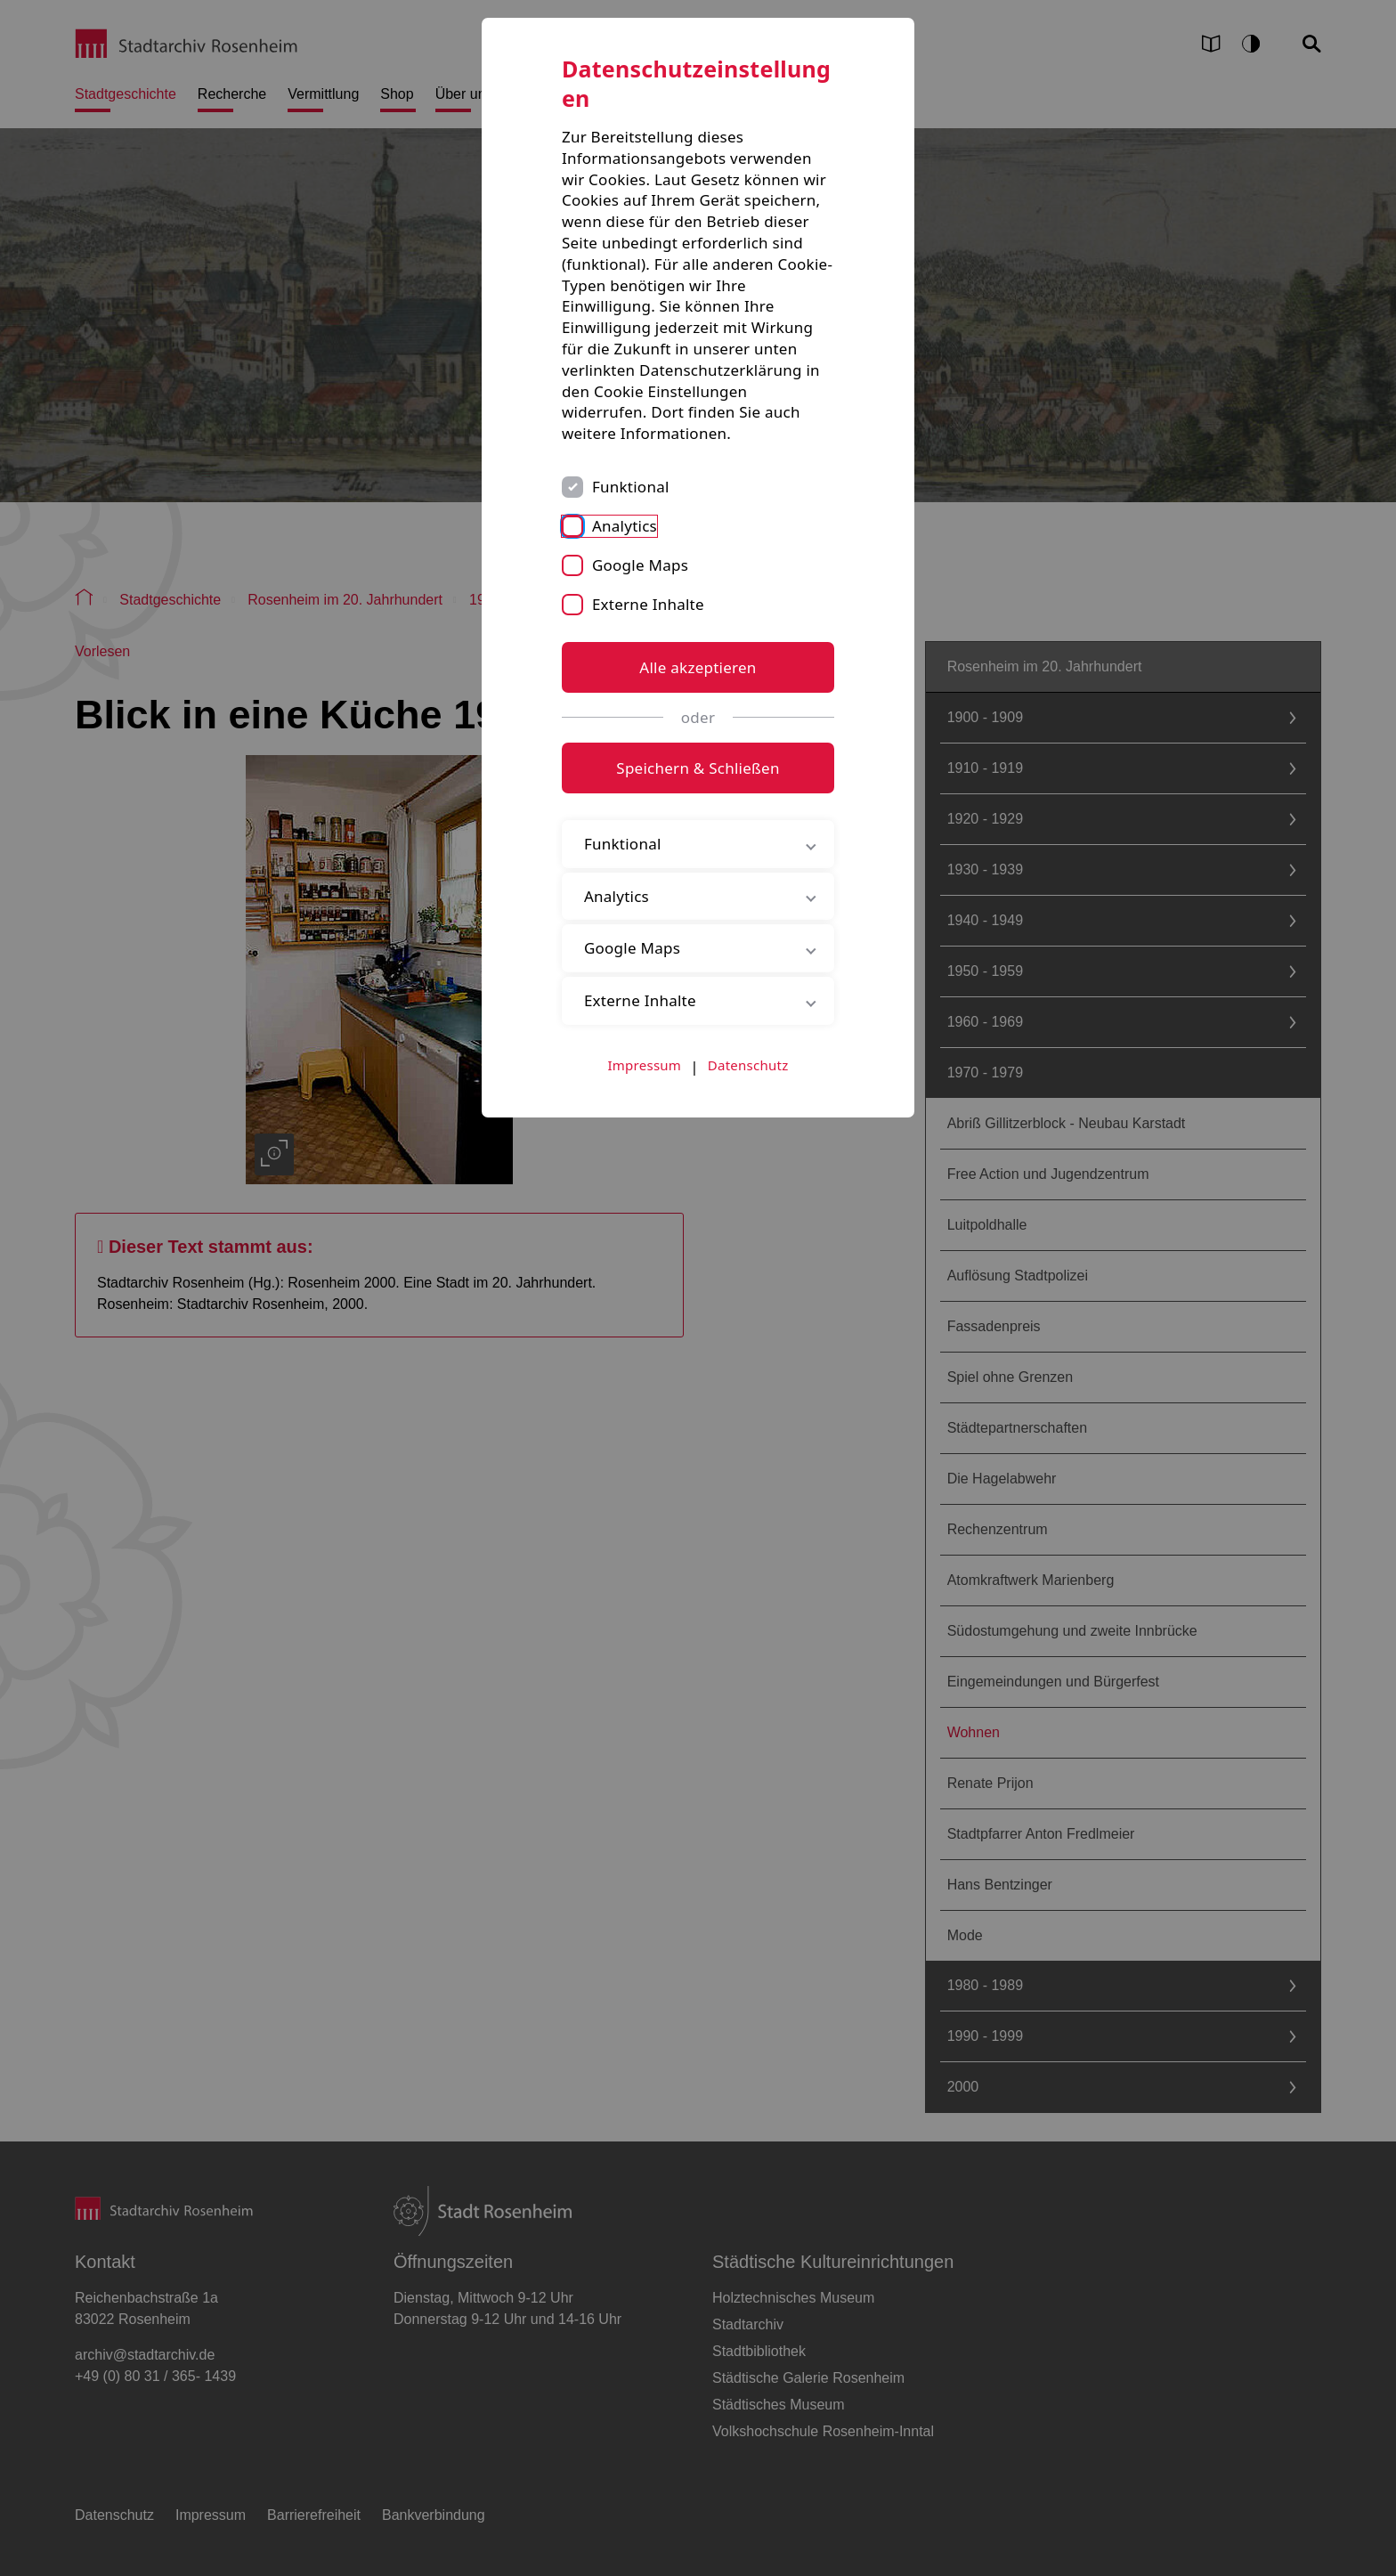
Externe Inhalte (648, 604)
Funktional (631, 486)
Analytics (624, 526)
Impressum (645, 1065)
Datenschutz (748, 1065)
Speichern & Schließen (697, 768)
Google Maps (640, 565)
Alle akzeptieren (697, 667)
